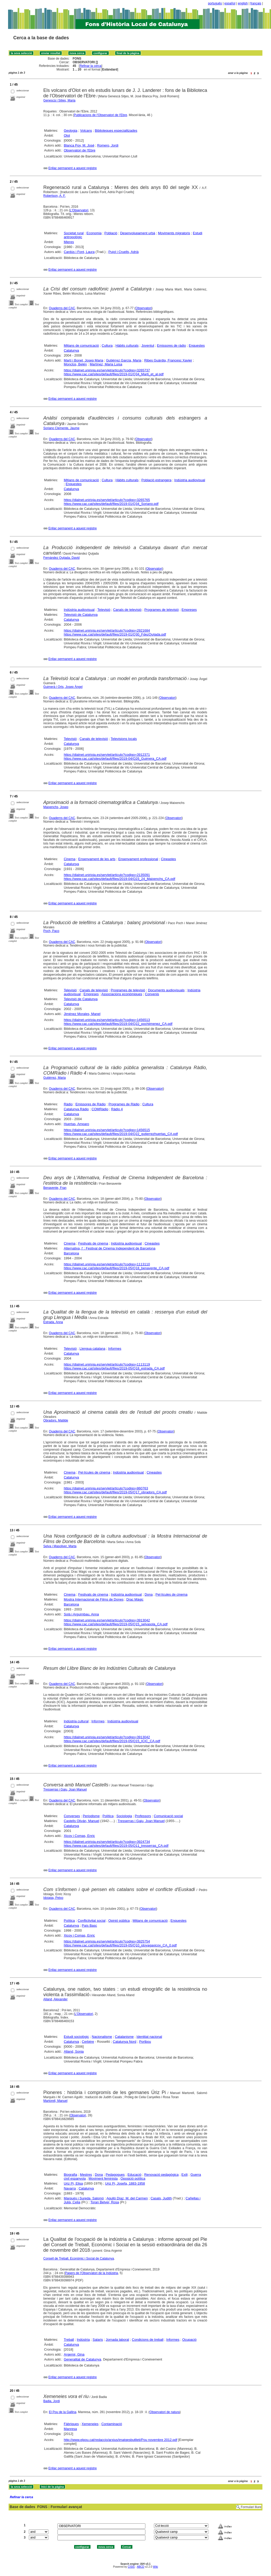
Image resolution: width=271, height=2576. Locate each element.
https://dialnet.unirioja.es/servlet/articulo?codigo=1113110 (107, 1264)
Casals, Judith (161, 2198)
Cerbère (88, 2042)
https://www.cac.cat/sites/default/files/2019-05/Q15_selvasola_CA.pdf (115, 1624)
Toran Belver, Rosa (105, 2202)
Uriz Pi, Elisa (73, 2183)
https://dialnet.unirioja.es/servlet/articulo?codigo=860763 (106, 1488)
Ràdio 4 (117, 1109)
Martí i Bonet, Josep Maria (83, 360)
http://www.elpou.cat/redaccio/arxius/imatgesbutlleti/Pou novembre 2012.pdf (120, 2440)
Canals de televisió (127, 610)
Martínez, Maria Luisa (106, 364)
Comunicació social (168, 1816)
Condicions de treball (147, 2340)
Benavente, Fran (55, 1188)
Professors (143, 1816)
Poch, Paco (51, 931)
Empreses (189, 610)
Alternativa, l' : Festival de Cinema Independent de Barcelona (109, 1248)
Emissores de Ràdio (90, 1104)
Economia (94, 233)
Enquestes (197, 345)
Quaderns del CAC (62, 308)
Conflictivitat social (92, 1921)
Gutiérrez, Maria (54, 1078)
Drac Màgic (135, 1599)
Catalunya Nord (124, 2042)
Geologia (70, 130)
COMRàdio (100, 1109)
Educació (134, 2175)
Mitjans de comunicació (81, 345)
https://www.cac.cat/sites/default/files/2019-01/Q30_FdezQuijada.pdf (115, 634)
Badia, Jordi (51, 2401)
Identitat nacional (149, 2037)
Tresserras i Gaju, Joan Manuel (65, 1789)
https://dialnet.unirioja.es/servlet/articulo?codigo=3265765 (107, 500)
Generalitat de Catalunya (82, 2359)
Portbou (145, 2042)
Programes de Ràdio (123, 1104)
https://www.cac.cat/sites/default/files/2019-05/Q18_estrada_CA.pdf (114, 1368)
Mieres (69, 242)
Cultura (107, 345)
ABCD (140, 2566)
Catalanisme (124, 2037)
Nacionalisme (102, 2037)
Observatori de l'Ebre (79, 150)
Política (108, 1816)
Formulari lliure (251, 2507)
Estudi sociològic (76, 2037)
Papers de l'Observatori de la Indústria (91, 2273)
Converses (72, 1816)
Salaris (98, 2340)
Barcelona (71, 1253)
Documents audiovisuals (166, 990)
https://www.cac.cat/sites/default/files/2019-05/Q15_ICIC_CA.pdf (112, 1741)
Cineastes (168, 859)
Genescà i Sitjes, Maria (59, 100)
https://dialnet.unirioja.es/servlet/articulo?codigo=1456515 (107, 1130)
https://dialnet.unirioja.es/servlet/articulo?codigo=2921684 (107, 630)
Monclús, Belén (75, 364)
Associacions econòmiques (121, 994)
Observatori (144, 308)
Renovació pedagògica (161, 2175)
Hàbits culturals (127, 345)
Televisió (103, 610)
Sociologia (124, 1816)
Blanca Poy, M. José (79, 145)
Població (110, 233)
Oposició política (132, 2178)
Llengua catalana (92, 1348)
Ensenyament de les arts (96, 859)
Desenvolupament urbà (137, 233)
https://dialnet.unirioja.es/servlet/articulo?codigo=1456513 (107, 1020)
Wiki (155, 2566)
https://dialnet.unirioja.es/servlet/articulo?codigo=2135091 (107, 875)
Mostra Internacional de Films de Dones (94, 1599)
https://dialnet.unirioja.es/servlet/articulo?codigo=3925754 (107, 1941)
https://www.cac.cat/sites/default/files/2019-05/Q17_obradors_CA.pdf (115, 1492)
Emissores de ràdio (171, 345)
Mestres (86, 2175)
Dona (149, 1594)
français (255, 3)
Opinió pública (119, 1921)
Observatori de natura (165, 2412)
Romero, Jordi (108, 145)
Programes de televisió (161, 610)
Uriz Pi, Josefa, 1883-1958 (125, 2183)
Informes (114, 1348)
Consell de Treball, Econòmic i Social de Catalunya (78, 2258)
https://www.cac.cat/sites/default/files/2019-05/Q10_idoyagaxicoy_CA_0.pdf (120, 1945)
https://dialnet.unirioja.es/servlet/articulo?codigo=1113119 (107, 1364)
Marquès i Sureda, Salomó (84, 2198)
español (229, 3)
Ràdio (68, 1104)
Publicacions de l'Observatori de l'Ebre (100, 115)
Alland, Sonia (74, 2051)
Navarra (70, 2188)
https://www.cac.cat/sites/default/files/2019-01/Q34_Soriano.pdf (111, 504)
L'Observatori (79, 210)
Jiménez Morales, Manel (82, 1014)
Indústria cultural (76, 1721)
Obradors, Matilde (55, 1420)
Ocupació (189, 2340)
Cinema (69, 859)
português (215, 3)
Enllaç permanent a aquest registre (72, 168)
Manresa (70, 2429)
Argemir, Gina (74, 2354)
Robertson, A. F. (54, 196)
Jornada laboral (117, 2340)
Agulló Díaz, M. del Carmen (127, 2198)
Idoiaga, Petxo (53, 1898)
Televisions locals (124, 739)
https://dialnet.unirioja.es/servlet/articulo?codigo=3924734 (107, 1842)
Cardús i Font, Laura (79, 252)
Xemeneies (90, 2424)
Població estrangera (156, 480)
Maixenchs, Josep (55, 807)
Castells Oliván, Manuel (81, 1821)
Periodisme (91, 1816)
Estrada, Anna (53, 1322)
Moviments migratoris (174, 233)
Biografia (70, 2175)
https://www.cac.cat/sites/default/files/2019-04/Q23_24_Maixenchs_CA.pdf (119, 879)
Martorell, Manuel (55, 2101)
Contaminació (111, 2424)
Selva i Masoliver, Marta (59, 1546)
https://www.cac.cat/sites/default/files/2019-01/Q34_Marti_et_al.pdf (114, 374)
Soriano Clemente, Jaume (61, 428)
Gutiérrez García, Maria (123, 360)
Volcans (86, 130)
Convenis (152, 994)
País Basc (89, 1925)
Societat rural (74, 233)
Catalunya (71, 350)
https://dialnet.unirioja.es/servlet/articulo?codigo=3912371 (107, 755)
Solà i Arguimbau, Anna (81, 1614)
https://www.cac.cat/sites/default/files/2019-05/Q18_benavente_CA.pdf (116, 1268)
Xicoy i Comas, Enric (79, 1836)
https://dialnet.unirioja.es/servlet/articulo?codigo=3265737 (107, 370)
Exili (185, 2175)
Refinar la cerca (90, 66)
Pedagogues (115, 2175)
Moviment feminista (103, 2178)
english (243, 3)
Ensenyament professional (138, 859)
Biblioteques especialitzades (116, 130)
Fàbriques (71, 2424)
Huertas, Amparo (76, 1124)
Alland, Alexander (55, 1999)
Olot (67, 135)
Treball (69, 2340)
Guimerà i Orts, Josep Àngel (63, 687)
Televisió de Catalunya (81, 615)
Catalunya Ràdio (76, 1109)
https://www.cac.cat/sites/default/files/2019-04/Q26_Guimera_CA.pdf (115, 758)
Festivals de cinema (93, 1243)
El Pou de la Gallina (62, 2412)
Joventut (147, 345)
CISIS (131, 2566)
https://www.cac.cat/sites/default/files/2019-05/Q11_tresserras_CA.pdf (116, 1846)
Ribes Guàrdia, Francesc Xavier (168, 360)
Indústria (83, 2340)
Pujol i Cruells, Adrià (123, 252)
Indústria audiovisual (189, 480)
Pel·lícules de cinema (94, 1472)
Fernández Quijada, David (61, 558)
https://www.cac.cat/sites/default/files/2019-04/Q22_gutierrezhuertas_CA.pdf (121, 1134)
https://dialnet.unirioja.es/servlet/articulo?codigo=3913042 (107, 1620)
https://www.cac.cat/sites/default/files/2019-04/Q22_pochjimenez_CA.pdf (118, 1024)
